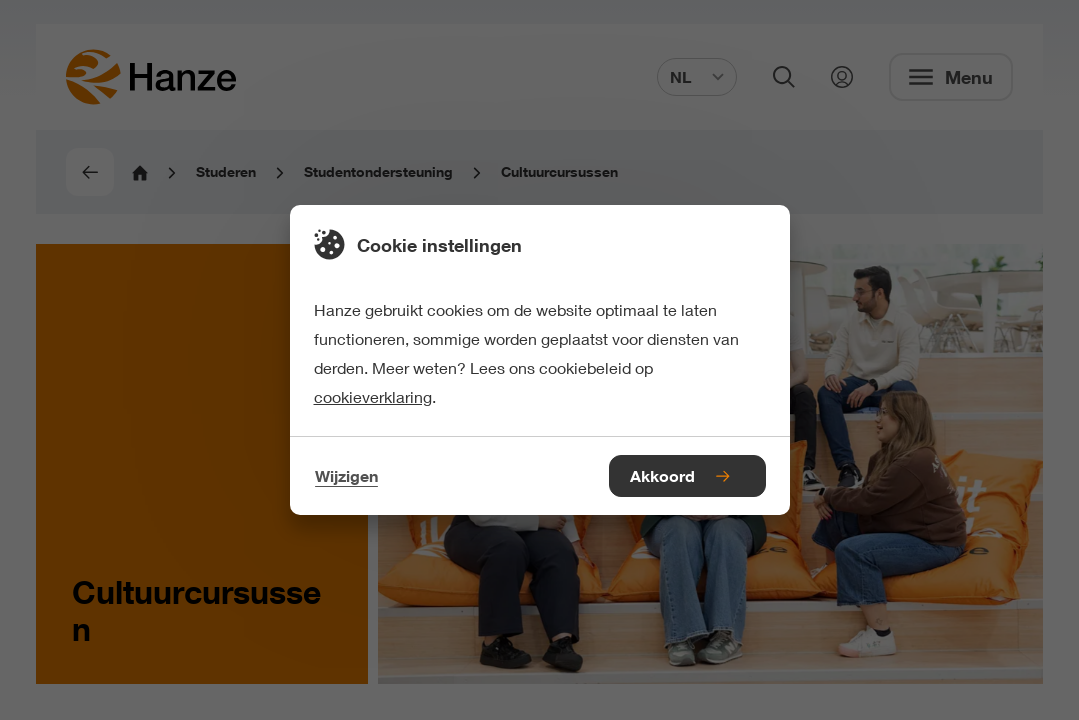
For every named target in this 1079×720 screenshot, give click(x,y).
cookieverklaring (373, 396)
